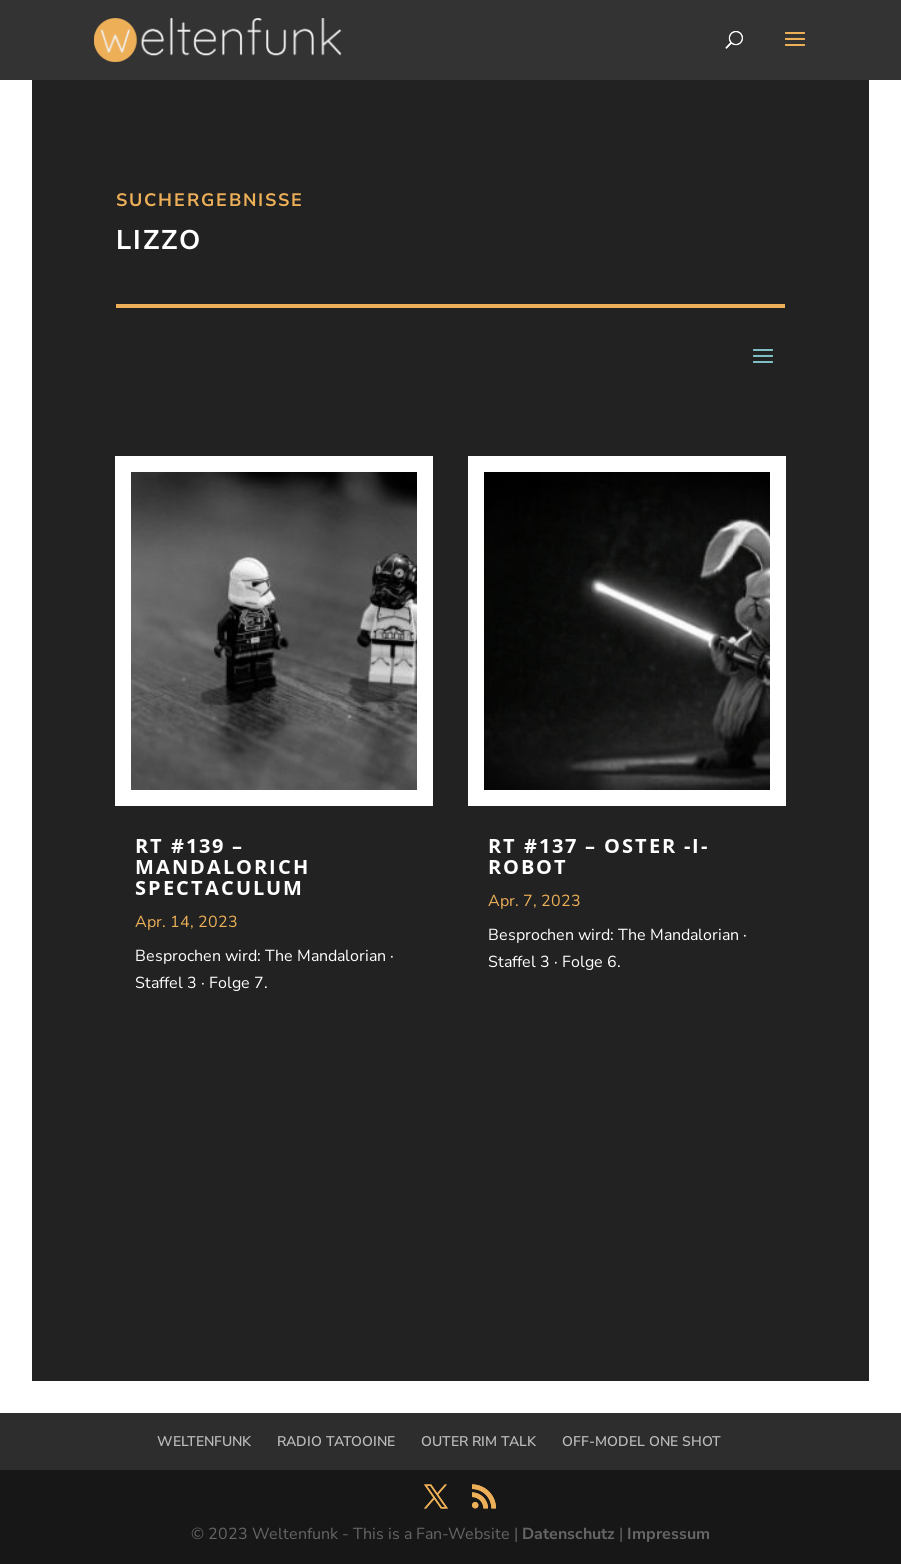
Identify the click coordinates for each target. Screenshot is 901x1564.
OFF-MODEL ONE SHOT (641, 1441)
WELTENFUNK (204, 1441)
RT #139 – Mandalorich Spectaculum (222, 866)
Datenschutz (568, 1534)
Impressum (668, 1534)
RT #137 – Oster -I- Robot (598, 856)
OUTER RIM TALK (478, 1441)
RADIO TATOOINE (336, 1441)
